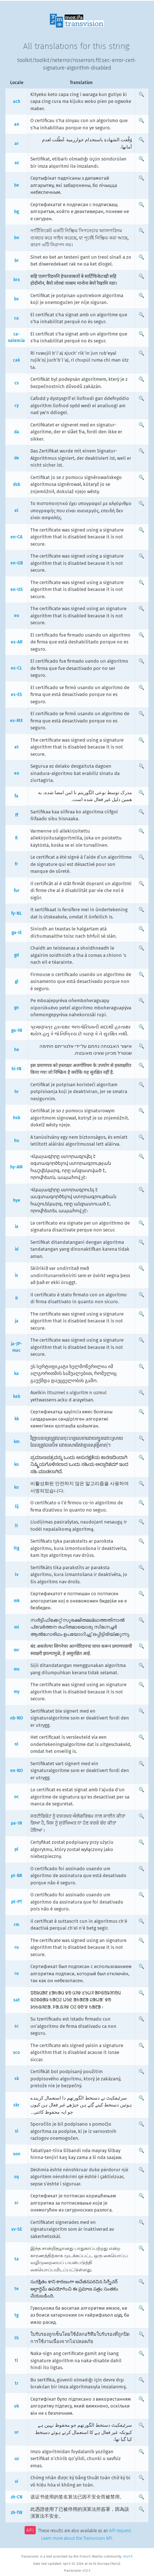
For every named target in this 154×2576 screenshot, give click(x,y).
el (16, 510)
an (16, 124)
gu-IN (16, 1030)
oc (16, 1796)
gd (16, 955)
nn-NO (16, 1770)
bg (16, 211)
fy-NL (16, 913)
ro (16, 1947)
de (16, 457)
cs (16, 382)
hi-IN (16, 1068)
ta (16, 2259)
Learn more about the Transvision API (76, 2538)
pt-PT (16, 1901)
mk (17, 1600)
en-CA (16, 536)
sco (16, 2052)
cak (16, 360)
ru (16, 1973)
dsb (16, 484)
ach (16, 101)
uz (16, 2458)
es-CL (16, 668)
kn (16, 1464)
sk (16, 2078)
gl (16, 981)
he (16, 1049)
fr (16, 864)
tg (16, 2315)
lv (16, 1574)
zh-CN (16, 2497)
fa (16, 796)
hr (16, 1091)
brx (16, 279)
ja (16, 1321)
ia (16, 1226)
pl (16, 1849)
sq (16, 2176)
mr (16, 1649)
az (16, 162)
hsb (16, 1117)
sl (16, 2131)
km (17, 1441)
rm (16, 1924)
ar (16, 143)
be (16, 185)
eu (16, 773)
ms (17, 1669)
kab (16, 1396)
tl (16, 2360)
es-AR (16, 642)
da (16, 431)
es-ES (16, 694)
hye (16, 1200)
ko (16, 1487)
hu (16, 1140)
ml (16, 1627)
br (16, 260)
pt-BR (16, 1875)
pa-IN (16, 1823)
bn (16, 237)
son (16, 2153)
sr (16, 2202)
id (16, 1249)
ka (16, 1373)
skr (16, 2105)
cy (16, 405)
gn (16, 1007)
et (16, 747)
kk (16, 1418)
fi (16, 838)
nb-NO (16, 1718)
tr (16, 2383)
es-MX (16, 720)
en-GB (16, 563)
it (16, 1298)
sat (16, 1999)
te (16, 2288)
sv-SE (16, 2229)
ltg (16, 1548)
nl (16, 1744)
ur (16, 2432)
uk (16, 2406)
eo (16, 615)
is (16, 1275)
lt (16, 1525)
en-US (16, 589)
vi (16, 2481)
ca (16, 318)
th (16, 2338)
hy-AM (16, 1167)
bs (16, 298)
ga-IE (17, 932)
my (17, 1691)
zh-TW (16, 2512)
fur (17, 890)
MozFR (128, 2556)
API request (120, 2531)
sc (16, 2026)
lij (16, 1506)
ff (16, 815)
